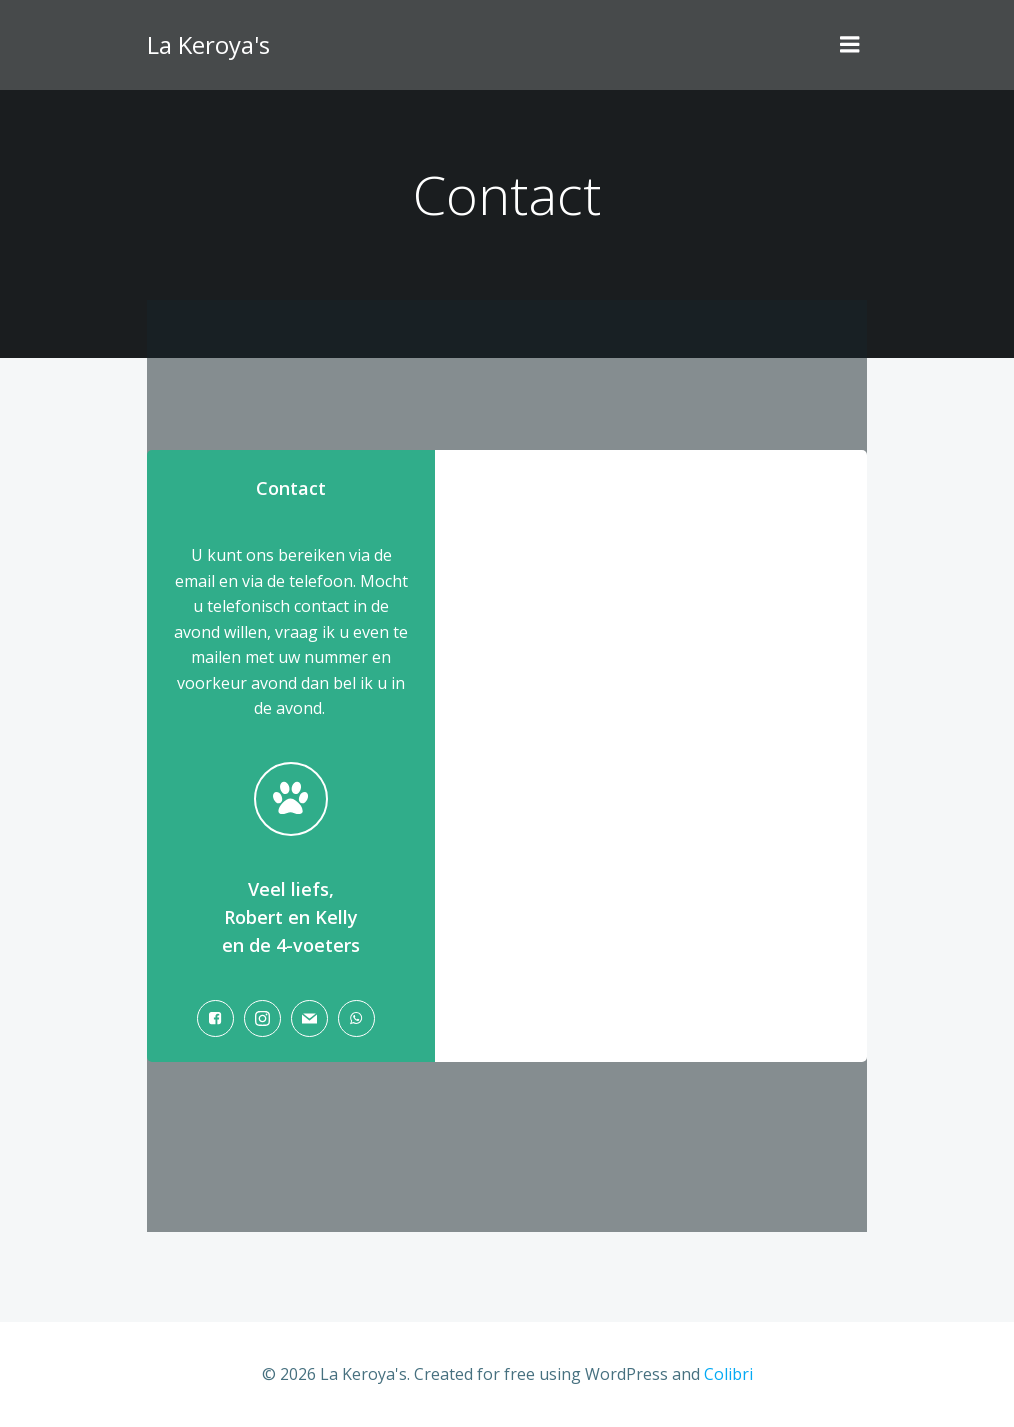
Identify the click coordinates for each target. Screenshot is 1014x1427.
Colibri (728, 1374)
